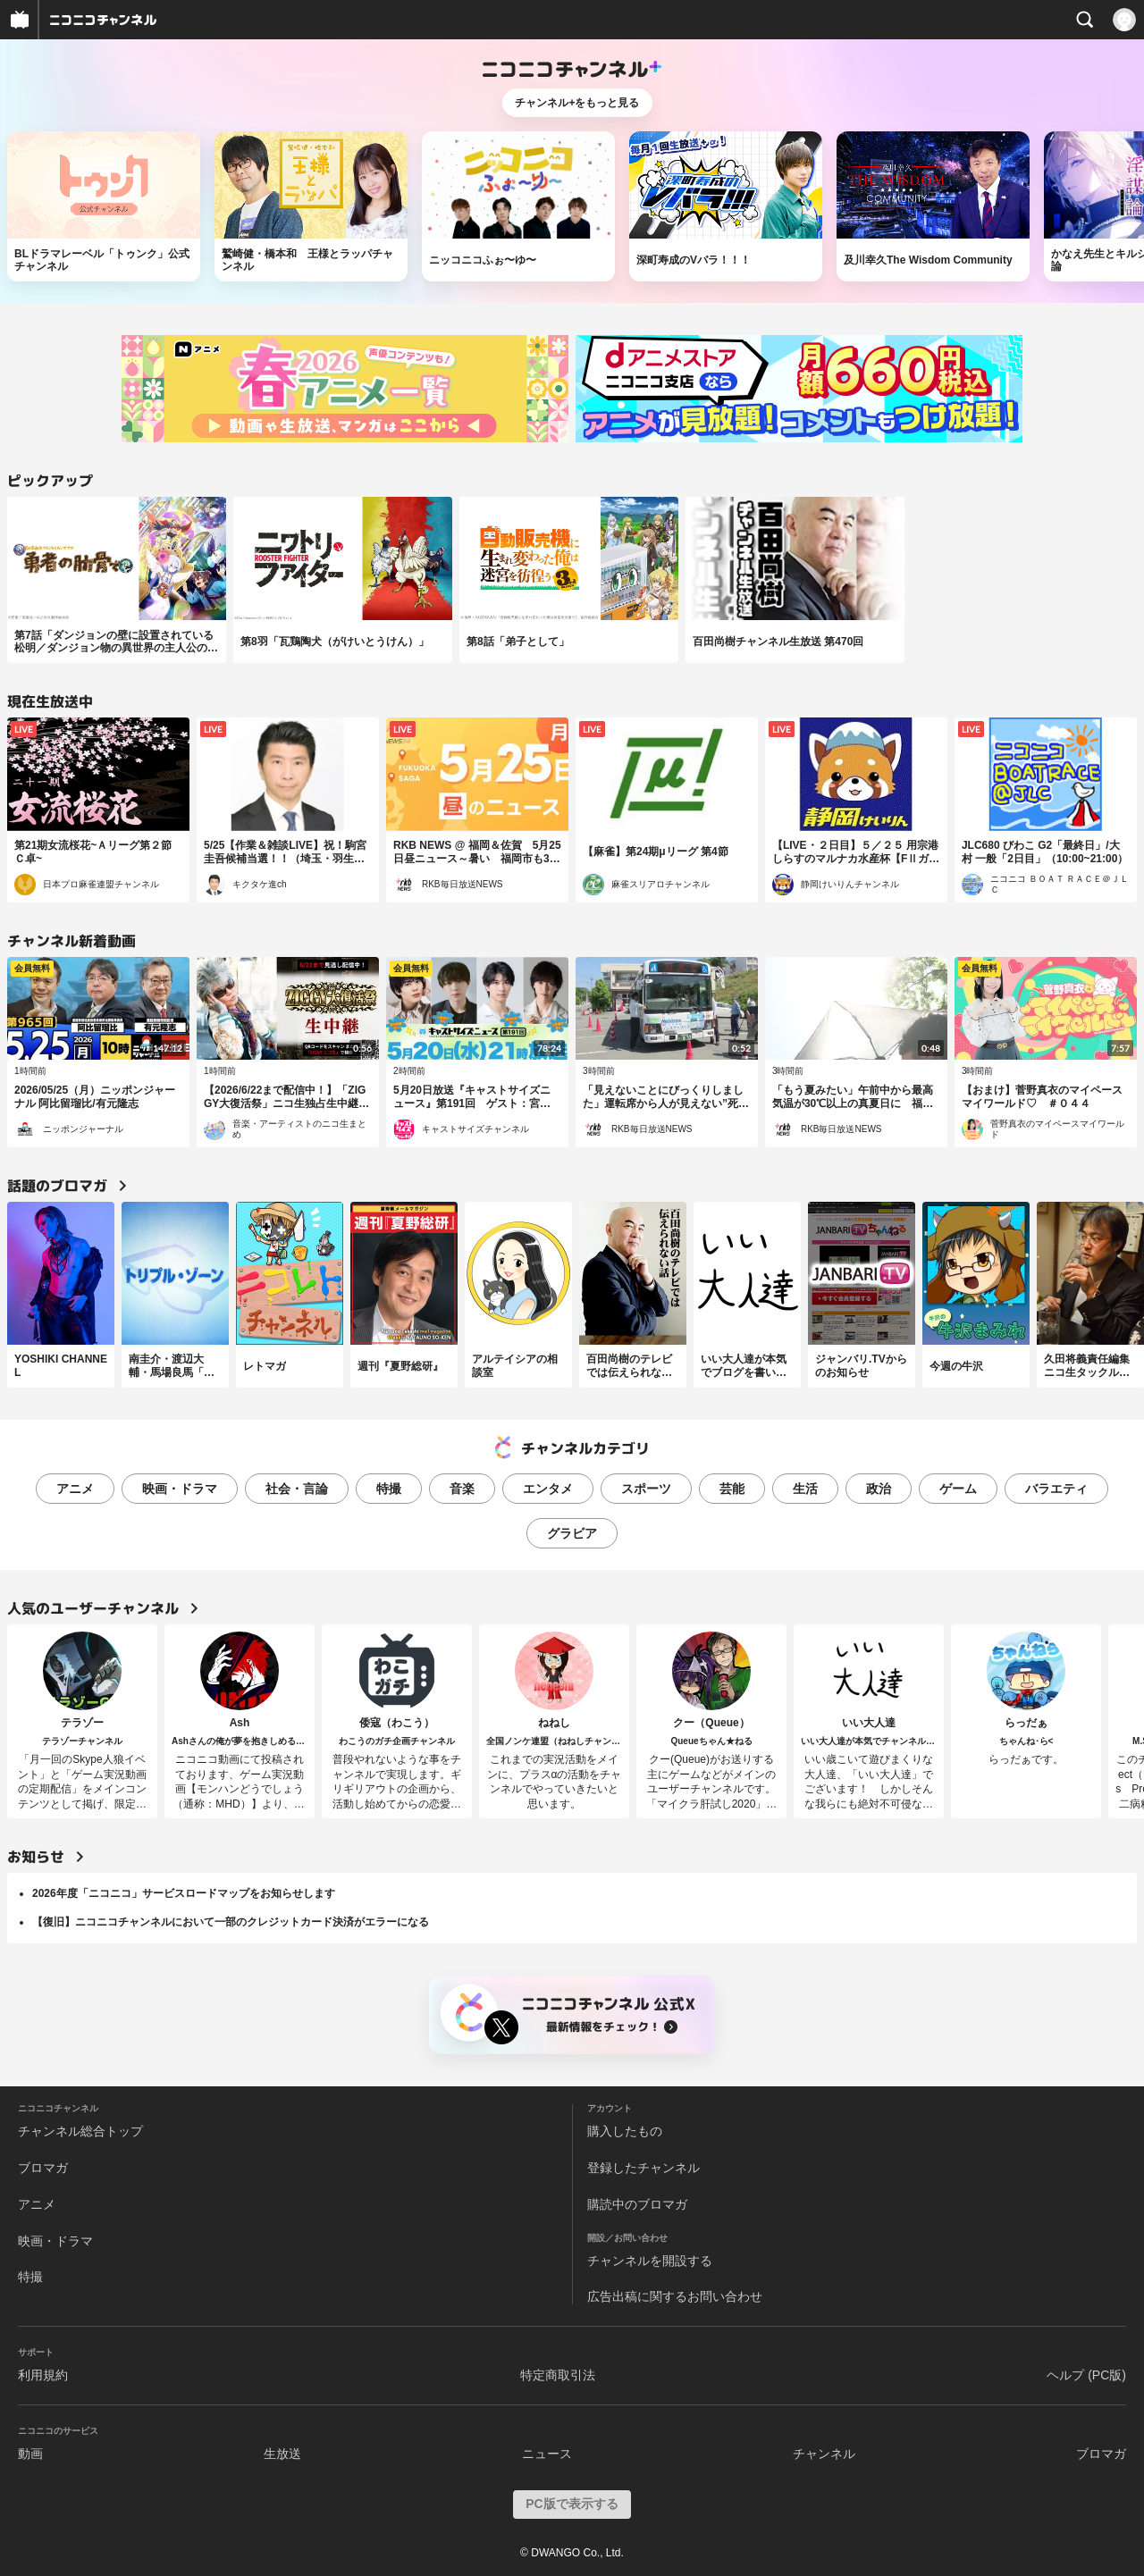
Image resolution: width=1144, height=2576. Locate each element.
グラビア (572, 1533)
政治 (878, 1488)
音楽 (462, 1488)
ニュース (547, 2453)
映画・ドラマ (179, 1488)
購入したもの (624, 2131)
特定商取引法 (557, 2375)
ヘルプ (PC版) (1086, 2375)
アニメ (75, 1488)
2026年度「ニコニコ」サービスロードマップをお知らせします (183, 1893)
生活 (805, 1488)
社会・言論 (296, 1488)
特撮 (388, 1488)
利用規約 (43, 2375)
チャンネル (824, 2453)
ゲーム (958, 1488)
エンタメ (548, 1488)
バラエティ (1056, 1488)
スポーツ (646, 1488)
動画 (30, 2453)
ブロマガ (43, 2168)
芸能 (731, 1488)
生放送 (282, 2453)
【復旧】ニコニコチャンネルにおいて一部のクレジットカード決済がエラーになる (230, 1922)
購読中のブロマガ (637, 2204)
